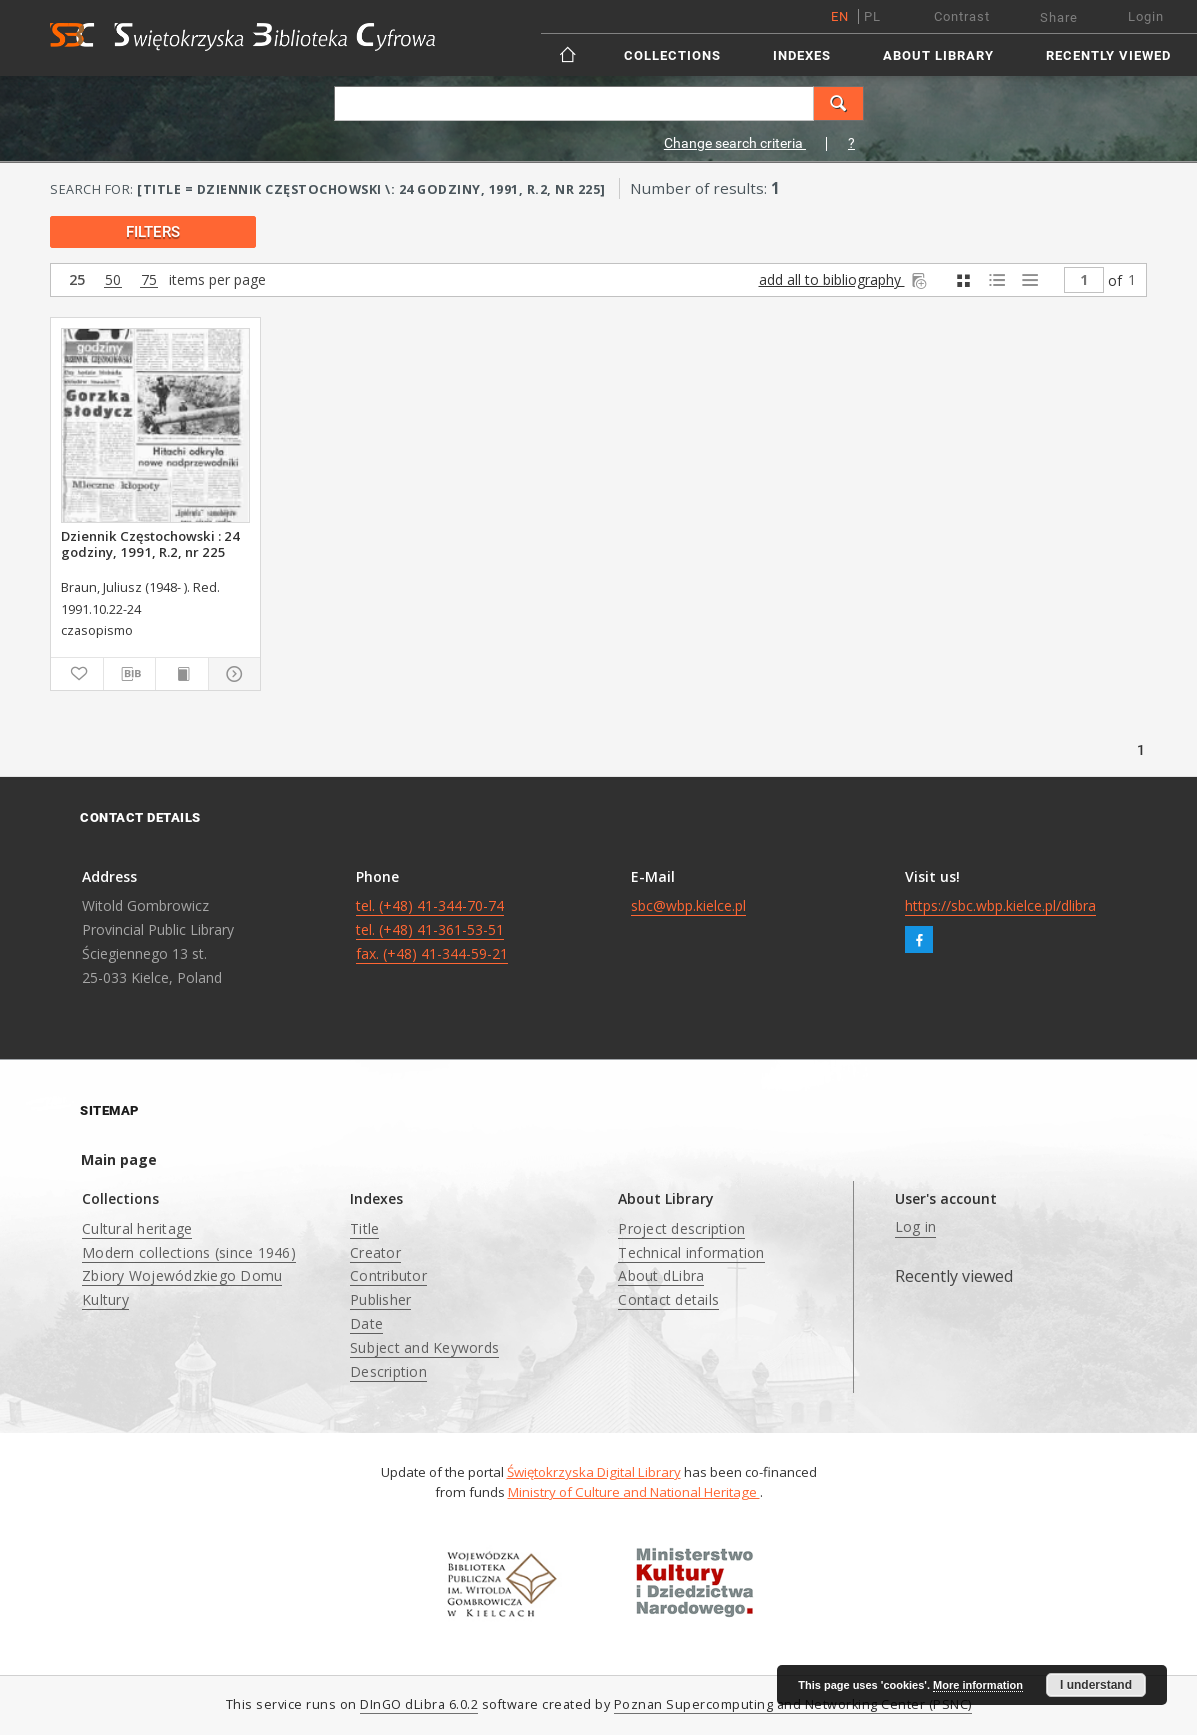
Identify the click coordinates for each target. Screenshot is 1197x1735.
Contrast (962, 16)
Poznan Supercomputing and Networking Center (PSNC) (793, 1704)
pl (872, 16)
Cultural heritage (137, 1228)
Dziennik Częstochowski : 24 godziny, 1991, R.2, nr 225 (150, 544)
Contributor (388, 1275)
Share (1059, 17)
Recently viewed (1108, 55)
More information (978, 1685)
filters (153, 232)
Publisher (380, 1299)
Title (364, 1228)
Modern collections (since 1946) (189, 1252)
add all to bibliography (844, 279)
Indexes (802, 55)
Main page (119, 1159)
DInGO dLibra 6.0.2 (419, 1704)
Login (1146, 16)
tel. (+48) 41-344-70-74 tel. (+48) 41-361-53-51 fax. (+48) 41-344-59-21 (432, 929)
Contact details (668, 1299)
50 (113, 280)
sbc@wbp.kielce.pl (688, 905)
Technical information (691, 1252)
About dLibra (661, 1275)
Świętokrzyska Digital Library (594, 1472)
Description (388, 1371)
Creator (375, 1252)
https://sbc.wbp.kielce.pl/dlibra (1000, 905)
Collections (672, 55)
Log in (916, 1226)
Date (366, 1323)
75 (149, 280)
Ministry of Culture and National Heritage (634, 1492)
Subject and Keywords (424, 1347)
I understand (1096, 1685)
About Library (938, 55)
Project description (681, 1228)
